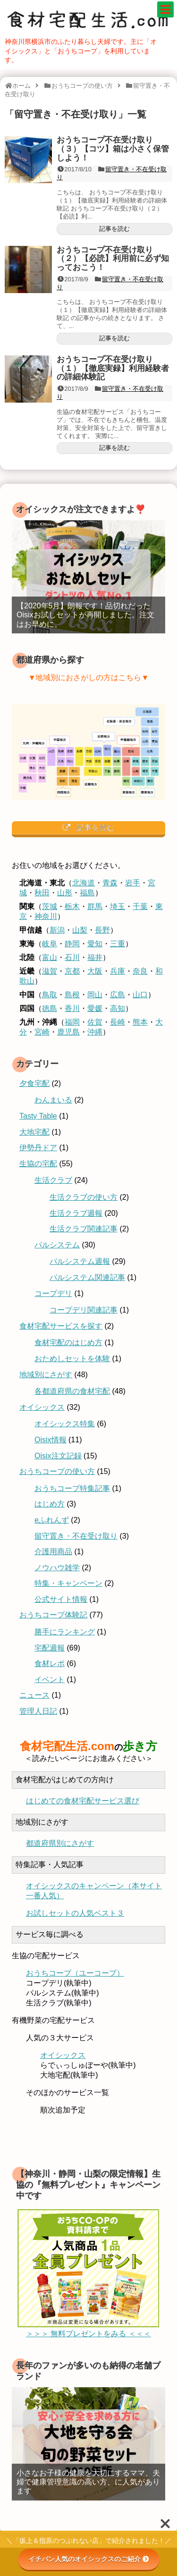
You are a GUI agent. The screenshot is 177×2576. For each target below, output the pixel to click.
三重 (117, 944)
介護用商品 (53, 1552)
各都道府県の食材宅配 (72, 1391)
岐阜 (49, 944)
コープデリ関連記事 (84, 1310)
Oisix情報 (50, 1440)
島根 (72, 995)
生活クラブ (53, 1180)
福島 (87, 893)
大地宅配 (34, 1132)
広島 (117, 995)
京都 (72, 971)
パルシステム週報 (80, 1261)
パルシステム (57, 1245)
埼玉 (117, 906)
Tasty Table (38, 1116)
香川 (72, 1008)
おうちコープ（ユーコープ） (75, 1977)
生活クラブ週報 (76, 1213)
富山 (49, 957)
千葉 (140, 906)
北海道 (83, 883)
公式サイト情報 (60, 1599)
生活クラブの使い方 (84, 1197)
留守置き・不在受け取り (76, 1536)
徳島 (49, 1008)
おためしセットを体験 (72, 1359)
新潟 (57, 930)
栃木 (72, 906)
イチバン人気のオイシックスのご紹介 (88, 2559)
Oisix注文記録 (58, 1456)
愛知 (94, 944)
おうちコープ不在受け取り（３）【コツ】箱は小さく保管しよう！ (113, 148)
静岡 (72, 944)
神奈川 (45, 916)
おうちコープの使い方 (57, 1471)
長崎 (117, 1022)
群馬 (94, 906)
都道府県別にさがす (60, 1845)
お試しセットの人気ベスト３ (75, 1916)
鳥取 (49, 995)
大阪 (94, 971)
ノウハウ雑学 (57, 1568)
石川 (72, 957)
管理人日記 (38, 1711)
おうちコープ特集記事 (72, 1488)
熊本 (140, 1022)
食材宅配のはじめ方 (68, 1343)
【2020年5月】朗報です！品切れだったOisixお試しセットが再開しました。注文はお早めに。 (85, 615)
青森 (110, 883)
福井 (94, 957)
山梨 (79, 930)
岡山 (94, 995)
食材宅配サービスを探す (60, 1326)
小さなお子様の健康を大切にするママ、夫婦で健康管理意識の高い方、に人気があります (88, 2486)
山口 (140, 995)
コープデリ (53, 1293)
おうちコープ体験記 (53, 1615)
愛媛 (94, 1008)
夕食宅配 (34, 1083)
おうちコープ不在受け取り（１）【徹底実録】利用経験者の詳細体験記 (113, 368)
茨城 (49, 906)
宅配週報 (49, 1648)
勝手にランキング (64, 1632)
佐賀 (94, 1022)
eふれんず (51, 1520)
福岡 (72, 1022)
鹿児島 (68, 1032)
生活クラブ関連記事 (84, 1229)
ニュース (34, 1695)
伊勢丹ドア (38, 1148)
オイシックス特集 (64, 1424)
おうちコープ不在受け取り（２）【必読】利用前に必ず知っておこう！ (113, 258)
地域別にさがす (45, 1375)
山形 (64, 893)
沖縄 (94, 1032)
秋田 (42, 893)
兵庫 (117, 971)
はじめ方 (49, 1504)
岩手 (132, 883)
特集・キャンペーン (68, 1583)
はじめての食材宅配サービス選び (82, 1802)
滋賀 (49, 971)
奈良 (140, 971)
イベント (49, 1679)
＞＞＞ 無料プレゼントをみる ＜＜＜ (88, 2337)
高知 (117, 1008)
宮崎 (42, 1032)
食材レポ (49, 1663)
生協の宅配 (38, 1164)
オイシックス (42, 1407)
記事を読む (114, 228)
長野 (102, 930)
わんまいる (53, 1100)
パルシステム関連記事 (87, 1277)
